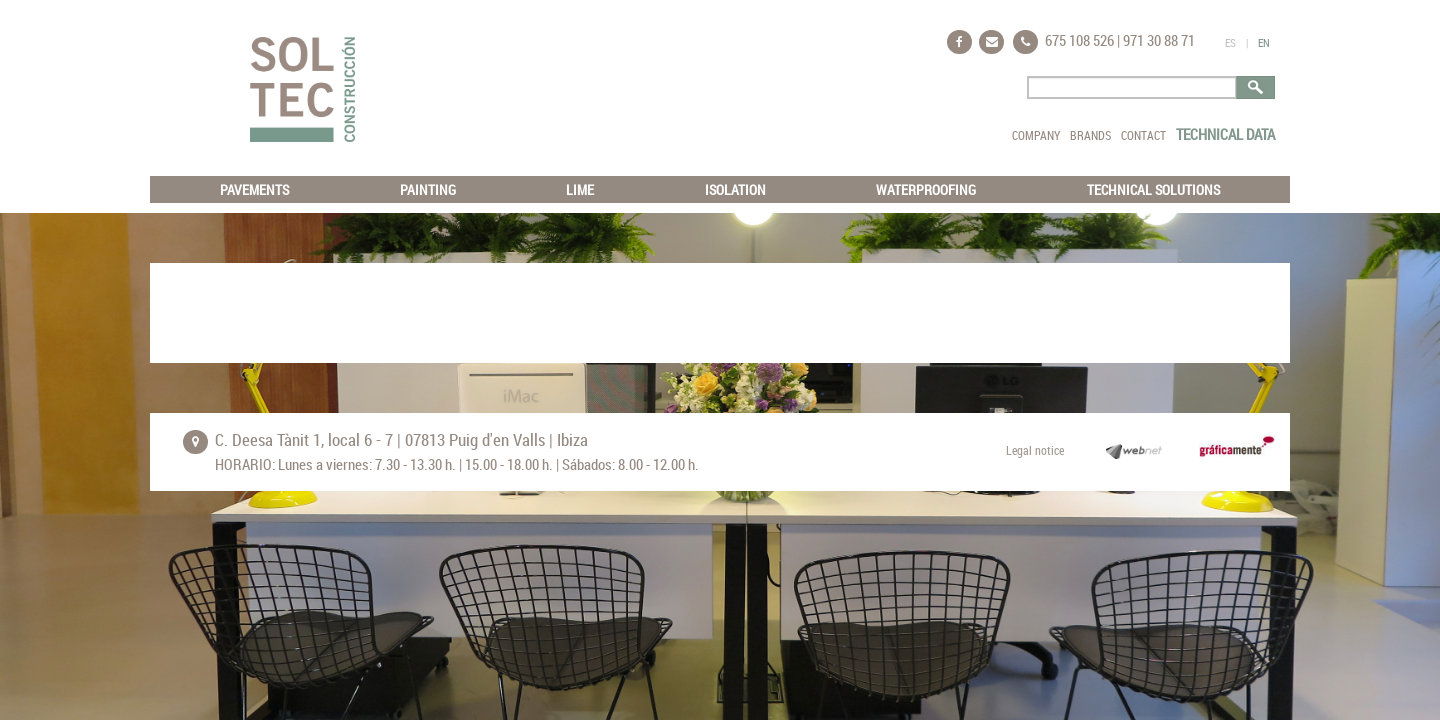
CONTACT (1143, 135)
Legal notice (1035, 450)
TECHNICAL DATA (1225, 134)
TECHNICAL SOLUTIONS (1153, 189)
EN (1264, 42)
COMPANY (1036, 135)
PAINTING (428, 189)
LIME (580, 189)
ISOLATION (735, 189)
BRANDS (1090, 135)
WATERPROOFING (926, 189)
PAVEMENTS (254, 189)
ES (1230, 42)
